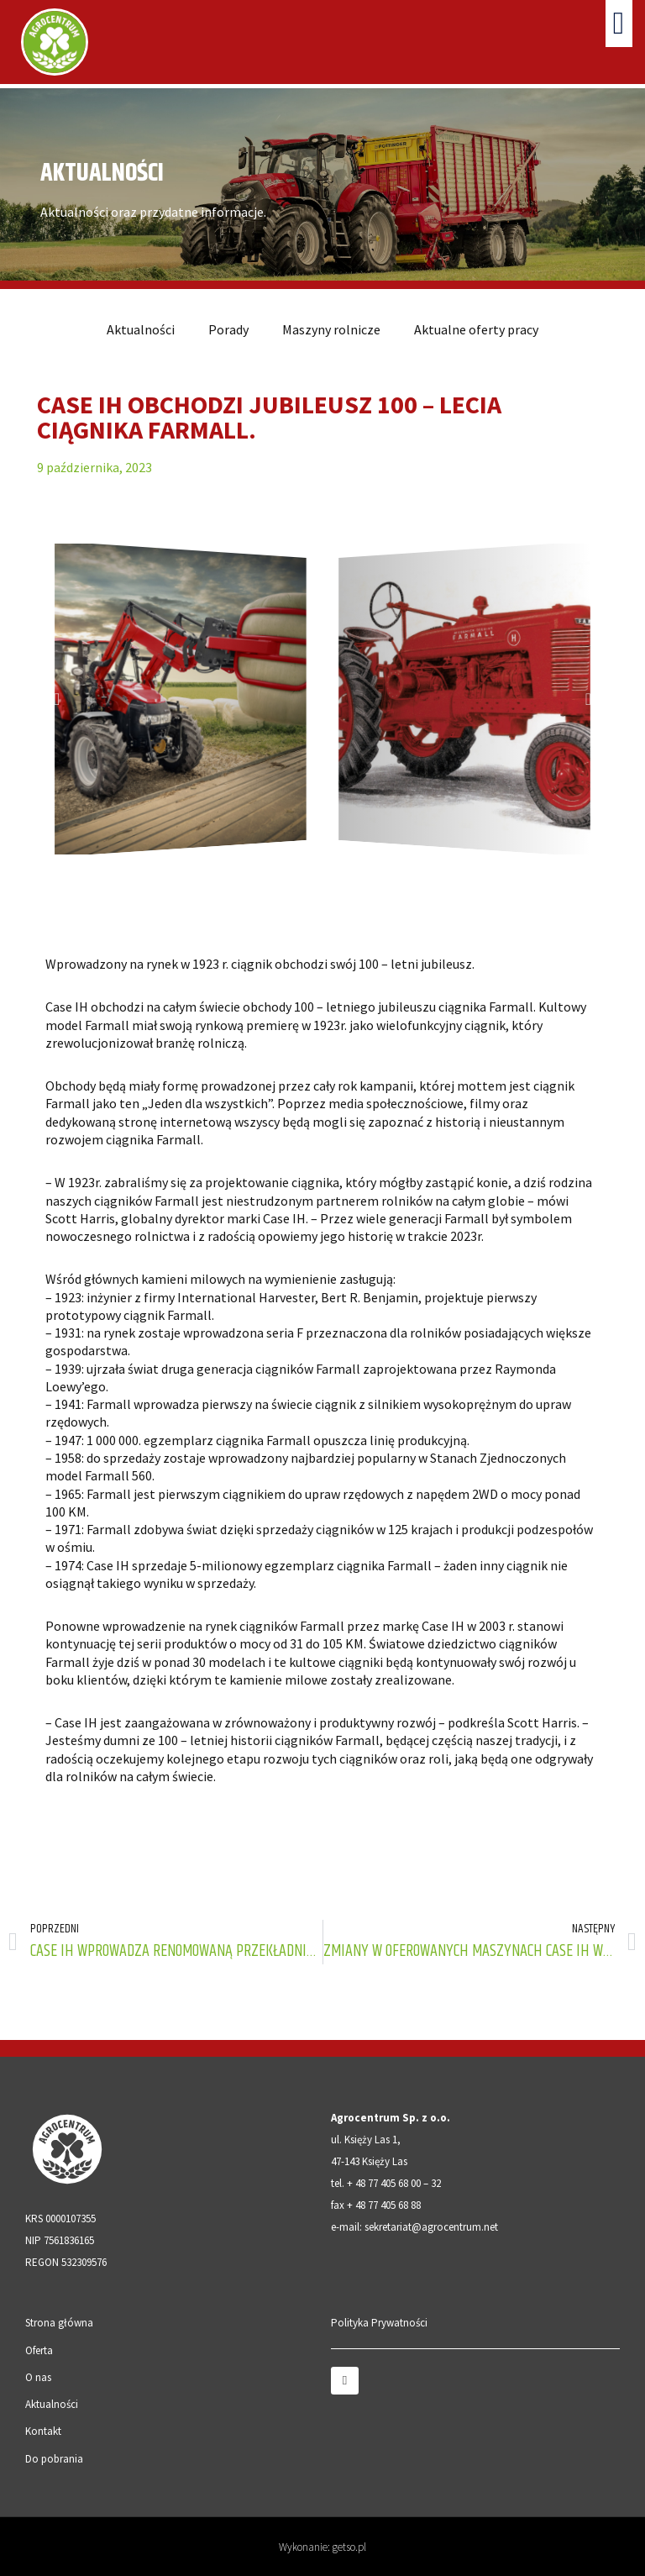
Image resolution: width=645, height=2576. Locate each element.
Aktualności (141, 329)
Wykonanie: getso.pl (322, 2547)
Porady (228, 329)
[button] (619, 23)
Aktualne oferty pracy (476, 329)
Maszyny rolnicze (331, 329)
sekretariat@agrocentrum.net (431, 2227)
